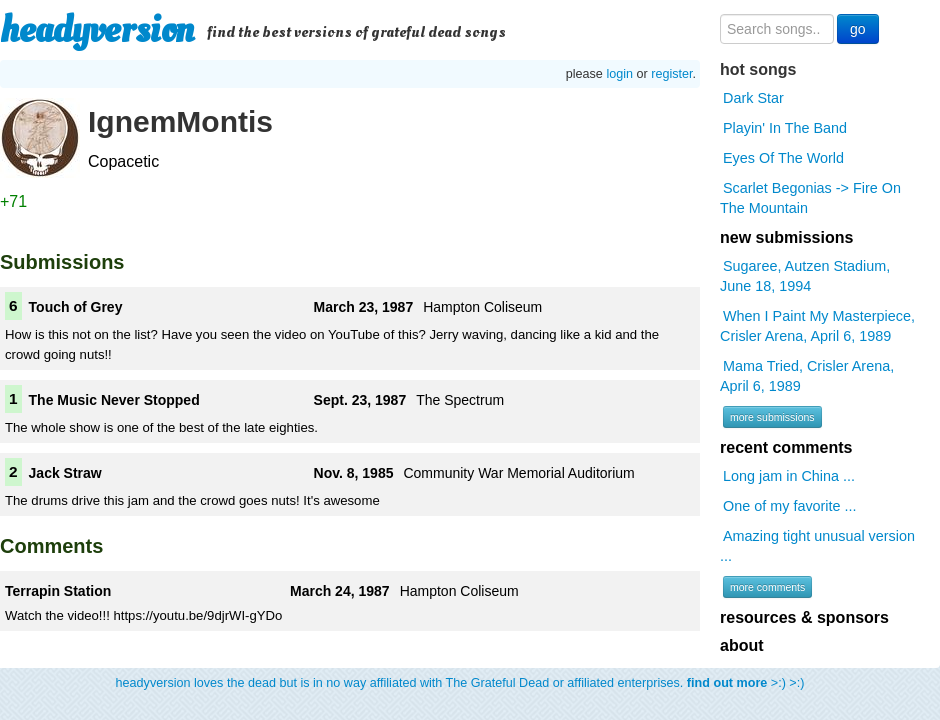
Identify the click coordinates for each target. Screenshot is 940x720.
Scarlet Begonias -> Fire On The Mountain (810, 198)
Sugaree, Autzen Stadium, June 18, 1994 (805, 276)
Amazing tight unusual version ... (817, 546)
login (619, 74)
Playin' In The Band (785, 128)
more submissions (772, 417)
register (671, 74)
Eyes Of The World (783, 158)
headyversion (97, 30)
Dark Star (753, 98)
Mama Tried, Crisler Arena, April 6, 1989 (807, 376)
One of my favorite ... (790, 506)
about (742, 645)
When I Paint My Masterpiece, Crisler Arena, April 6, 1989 (817, 326)
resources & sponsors (804, 617)
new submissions (786, 237)
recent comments (786, 447)
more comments (767, 587)
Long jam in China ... (789, 476)
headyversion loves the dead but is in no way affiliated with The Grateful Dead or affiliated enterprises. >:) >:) (460, 683)
